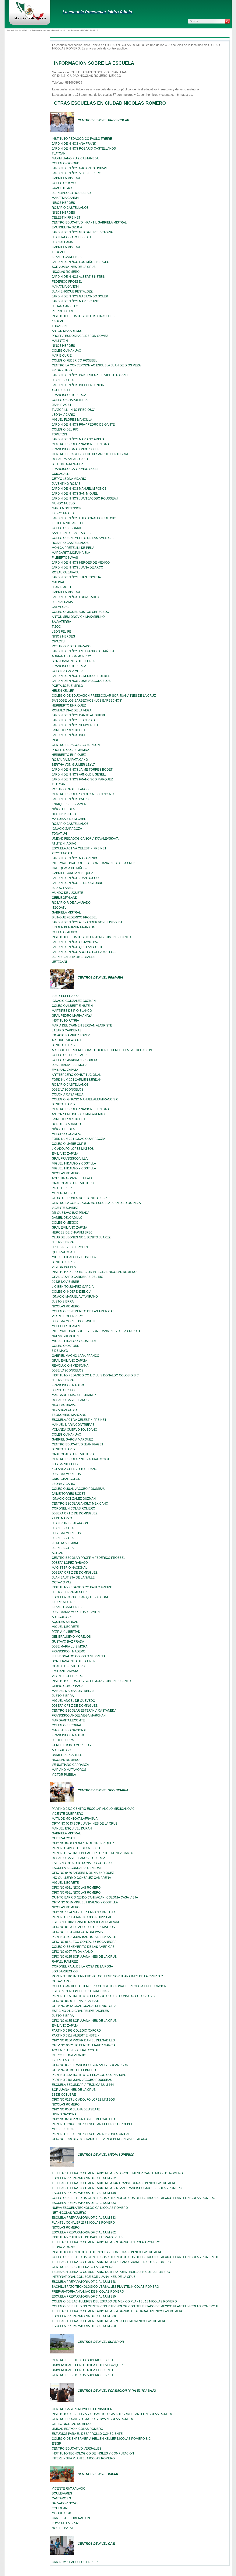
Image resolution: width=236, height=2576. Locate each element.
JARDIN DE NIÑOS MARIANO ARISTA (78, 439)
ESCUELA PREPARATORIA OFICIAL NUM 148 (84, 2193)
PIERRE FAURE (63, 311)
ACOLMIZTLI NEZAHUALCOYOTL (75, 2050)
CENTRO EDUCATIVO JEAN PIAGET (78, 1444)
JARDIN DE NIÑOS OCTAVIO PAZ (75, 942)
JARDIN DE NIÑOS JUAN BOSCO (75, 878)
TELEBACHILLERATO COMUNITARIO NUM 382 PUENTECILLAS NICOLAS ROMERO (111, 2271)
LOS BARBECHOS (65, 1464)
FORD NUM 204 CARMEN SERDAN (76, 1079)
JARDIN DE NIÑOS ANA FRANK (74, 143)
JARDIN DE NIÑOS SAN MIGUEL (75, 493)
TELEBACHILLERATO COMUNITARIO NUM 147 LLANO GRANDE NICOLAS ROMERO (111, 2262)
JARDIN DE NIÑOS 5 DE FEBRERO (76, 173)
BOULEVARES (62, 2493)
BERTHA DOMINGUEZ (67, 464)
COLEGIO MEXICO (65, 932)
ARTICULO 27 (61, 1617)
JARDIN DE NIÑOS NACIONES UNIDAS (79, 168)
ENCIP (56, 2443)
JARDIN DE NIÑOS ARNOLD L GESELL (79, 774)
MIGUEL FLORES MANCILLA (72, 419)
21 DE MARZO (62, 1518)
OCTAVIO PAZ (62, 1582)
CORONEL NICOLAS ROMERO (73, 1508)
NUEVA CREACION (65, 1336)
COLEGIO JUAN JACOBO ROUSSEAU (79, 1488)
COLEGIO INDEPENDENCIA (71, 1291)
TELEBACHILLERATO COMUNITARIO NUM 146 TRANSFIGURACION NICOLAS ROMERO (114, 2183)
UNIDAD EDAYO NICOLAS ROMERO (77, 2428)
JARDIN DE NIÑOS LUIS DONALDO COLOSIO (84, 518)
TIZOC (56, 626)
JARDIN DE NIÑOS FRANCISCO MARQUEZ (82, 779)
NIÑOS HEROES (63, 212)
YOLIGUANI (60, 2508)
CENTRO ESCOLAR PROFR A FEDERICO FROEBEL (88, 1557)
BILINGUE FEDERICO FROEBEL (74, 917)
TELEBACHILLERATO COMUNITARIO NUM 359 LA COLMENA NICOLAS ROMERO (109, 2321)
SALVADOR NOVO (65, 2503)
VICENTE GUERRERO (67, 1316)
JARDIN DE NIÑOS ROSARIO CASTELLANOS (84, 148)
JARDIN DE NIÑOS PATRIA (71, 799)
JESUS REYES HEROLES (70, 1247)
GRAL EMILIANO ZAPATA (69, 1227)
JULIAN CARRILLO (65, 306)
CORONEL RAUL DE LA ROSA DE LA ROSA (82, 1966)
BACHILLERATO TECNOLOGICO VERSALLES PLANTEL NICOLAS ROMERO (105, 2286)
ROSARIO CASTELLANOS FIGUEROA (78, 1858)
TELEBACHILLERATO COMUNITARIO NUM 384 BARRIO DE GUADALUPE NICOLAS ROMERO (118, 2311)
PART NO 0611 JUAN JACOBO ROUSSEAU (82, 1917)
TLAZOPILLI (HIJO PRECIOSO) (73, 409)
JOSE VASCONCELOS (67, 1089)
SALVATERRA (61, 621)
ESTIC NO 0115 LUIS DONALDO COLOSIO (82, 1863)
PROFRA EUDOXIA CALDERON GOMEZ (80, 335)
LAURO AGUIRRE (64, 1602)
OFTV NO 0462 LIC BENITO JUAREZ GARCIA (84, 2045)
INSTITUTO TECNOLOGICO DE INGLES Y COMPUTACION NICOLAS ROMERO (107, 2252)
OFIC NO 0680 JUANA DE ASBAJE (76, 2001)
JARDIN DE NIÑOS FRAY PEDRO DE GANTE (83, 424)
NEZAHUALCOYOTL (66, 1410)
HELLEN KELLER (64, 814)
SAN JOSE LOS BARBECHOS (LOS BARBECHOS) (87, 700)
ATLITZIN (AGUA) (64, 843)
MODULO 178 (61, 2513)
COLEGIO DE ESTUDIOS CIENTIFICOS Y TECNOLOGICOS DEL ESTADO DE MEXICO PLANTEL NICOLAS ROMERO (133, 2198)
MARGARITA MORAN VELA (71, 552)
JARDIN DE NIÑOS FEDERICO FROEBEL (81, 676)
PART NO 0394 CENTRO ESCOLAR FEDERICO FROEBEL (92, 2124)
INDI (55, 740)
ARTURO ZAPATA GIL (67, 1040)
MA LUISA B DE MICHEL (69, 818)
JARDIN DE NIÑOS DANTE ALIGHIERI (78, 715)
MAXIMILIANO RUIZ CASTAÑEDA (75, 158)
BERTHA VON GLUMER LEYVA (74, 764)
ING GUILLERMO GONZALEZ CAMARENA (81, 1877)
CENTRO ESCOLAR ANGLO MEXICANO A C (83, 794)
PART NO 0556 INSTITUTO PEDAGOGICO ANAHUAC (89, 2074)
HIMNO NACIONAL (65, 2114)
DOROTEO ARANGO (66, 1124)
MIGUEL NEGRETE (65, 1626)
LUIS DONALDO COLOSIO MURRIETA (78, 1656)
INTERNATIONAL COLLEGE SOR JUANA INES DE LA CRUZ (94, 863)
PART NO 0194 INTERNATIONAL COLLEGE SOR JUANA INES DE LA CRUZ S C (107, 1976)
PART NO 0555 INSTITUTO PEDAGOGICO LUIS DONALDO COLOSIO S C (103, 1996)
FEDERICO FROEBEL (67, 281)
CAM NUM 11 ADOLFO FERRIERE (76, 2562)
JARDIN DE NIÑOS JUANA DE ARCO (77, 567)
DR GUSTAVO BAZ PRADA (71, 1212)
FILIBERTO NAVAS (65, 557)
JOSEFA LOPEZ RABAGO (70, 1562)
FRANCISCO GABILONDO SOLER (76, 449)
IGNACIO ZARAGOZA (67, 828)
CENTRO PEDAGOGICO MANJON (76, 745)
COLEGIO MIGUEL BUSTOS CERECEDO (80, 611)
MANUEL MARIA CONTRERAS (73, 1424)
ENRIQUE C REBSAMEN (69, 804)
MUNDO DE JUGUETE (67, 892)
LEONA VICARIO (63, 414)
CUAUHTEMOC (63, 188)
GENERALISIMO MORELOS (71, 1636)
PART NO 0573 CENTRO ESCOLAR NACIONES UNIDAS (91, 2134)
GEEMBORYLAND (64, 897)
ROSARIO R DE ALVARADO (71, 646)
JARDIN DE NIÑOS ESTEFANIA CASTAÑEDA (83, 651)
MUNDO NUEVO (63, 503)
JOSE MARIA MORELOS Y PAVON (76, 1612)
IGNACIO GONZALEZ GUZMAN (74, 1000)
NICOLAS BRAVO (64, 1405)
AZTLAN (57, 1552)
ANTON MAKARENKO (67, 330)
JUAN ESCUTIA (63, 380)
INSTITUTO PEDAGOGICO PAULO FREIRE (82, 138)
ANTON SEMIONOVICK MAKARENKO (78, 616)
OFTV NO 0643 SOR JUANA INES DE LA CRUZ (85, 1823)
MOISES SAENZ (63, 2129)
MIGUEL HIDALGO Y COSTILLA (74, 1163)
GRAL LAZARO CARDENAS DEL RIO (78, 1276)
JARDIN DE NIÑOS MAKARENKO (75, 858)
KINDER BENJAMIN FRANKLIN (73, 927)
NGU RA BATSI (62, 2528)
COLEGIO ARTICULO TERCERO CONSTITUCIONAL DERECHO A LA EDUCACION (109, 1986)
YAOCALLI (59, 321)
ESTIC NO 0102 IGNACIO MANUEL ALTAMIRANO (86, 1922)
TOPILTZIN (59, 434)
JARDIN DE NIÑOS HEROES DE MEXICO (81, 562)
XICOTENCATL (62, 853)
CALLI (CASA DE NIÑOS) (69, 868)
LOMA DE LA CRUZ (65, 2523)
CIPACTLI (58, 641)
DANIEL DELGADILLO (67, 1217)
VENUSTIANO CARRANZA (70, 1764)
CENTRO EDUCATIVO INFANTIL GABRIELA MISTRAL (89, 222)
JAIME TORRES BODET (68, 730)
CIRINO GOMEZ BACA (67, 1686)
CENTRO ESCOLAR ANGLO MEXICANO (80, 1503)
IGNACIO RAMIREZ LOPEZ (71, 1035)
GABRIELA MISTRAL (66, 178)
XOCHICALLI (61, 390)
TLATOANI (59, 153)
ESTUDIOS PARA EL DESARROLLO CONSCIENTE (87, 2433)
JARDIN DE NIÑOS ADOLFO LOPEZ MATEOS (84, 952)
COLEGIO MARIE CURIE (69, 1143)
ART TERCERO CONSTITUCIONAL (76, 1074)
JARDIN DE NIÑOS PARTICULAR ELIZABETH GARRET (90, 375)
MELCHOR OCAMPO (66, 1133)
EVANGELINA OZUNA (67, 227)
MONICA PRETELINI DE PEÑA (73, 547)
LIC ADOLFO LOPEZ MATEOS (73, 1148)
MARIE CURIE (62, 355)
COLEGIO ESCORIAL (67, 528)
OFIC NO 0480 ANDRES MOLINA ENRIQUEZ (83, 1843)
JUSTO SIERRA (63, 1242)
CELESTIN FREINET (66, 217)
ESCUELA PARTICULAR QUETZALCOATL (81, 1597)
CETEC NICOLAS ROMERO (71, 2423)
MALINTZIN (60, 340)
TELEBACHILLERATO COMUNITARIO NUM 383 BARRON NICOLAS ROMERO (106, 2242)
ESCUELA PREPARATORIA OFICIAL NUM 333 (84, 2202)
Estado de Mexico (41, 30)
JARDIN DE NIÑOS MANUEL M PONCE (79, 488)
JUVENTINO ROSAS (66, 483)
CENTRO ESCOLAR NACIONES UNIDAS (80, 444)
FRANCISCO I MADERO (69, 1385)
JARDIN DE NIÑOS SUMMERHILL (75, 725)
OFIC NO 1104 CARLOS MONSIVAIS (77, 1932)
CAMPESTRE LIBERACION (71, 2518)
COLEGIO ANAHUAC (66, 350)
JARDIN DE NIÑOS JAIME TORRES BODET (82, 769)
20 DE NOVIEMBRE (65, 1281)
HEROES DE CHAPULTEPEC (72, 1232)
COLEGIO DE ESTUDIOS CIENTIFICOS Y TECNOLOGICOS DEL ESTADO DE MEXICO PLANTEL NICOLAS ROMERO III (135, 2257)
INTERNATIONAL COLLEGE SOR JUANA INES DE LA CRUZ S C (96, 1331)
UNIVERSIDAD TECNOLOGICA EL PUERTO (82, 2370)
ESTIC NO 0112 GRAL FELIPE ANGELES (80, 2010)
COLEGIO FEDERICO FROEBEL (74, 360)
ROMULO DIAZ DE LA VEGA (72, 710)
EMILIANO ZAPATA (65, 1069)
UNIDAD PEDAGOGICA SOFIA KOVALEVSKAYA (85, 838)
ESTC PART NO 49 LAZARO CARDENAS (80, 1991)
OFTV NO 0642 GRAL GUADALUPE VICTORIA (84, 2005)
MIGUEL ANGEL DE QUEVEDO (73, 1700)
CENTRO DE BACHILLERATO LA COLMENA (83, 2267)
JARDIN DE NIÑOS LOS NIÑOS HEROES (80, 261)
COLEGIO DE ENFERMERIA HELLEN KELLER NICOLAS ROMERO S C (101, 2438)
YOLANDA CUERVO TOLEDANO (74, 1429)
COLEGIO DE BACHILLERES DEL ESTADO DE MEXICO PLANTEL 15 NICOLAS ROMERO (114, 2301)
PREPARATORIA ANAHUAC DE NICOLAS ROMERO (88, 2291)
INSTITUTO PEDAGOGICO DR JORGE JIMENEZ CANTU (91, 937)
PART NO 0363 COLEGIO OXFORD (76, 2030)
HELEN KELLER (63, 690)
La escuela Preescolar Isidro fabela (97, 11)
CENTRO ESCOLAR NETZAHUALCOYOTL (81, 1459)
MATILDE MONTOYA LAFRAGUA (75, 1818)
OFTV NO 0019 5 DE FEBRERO (74, 2070)
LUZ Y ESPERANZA (65, 995)
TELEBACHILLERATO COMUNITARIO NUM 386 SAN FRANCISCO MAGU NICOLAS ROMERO (117, 2188)
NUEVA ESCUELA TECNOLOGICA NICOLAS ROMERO (90, 2207)
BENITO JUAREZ (64, 1045)
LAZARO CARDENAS (67, 257)
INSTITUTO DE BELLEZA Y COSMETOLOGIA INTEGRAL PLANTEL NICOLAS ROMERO (112, 2414)
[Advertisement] (26, 115)
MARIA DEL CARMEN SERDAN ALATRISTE (82, 1025)
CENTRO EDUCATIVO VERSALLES (76, 2448)
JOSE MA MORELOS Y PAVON (73, 1321)
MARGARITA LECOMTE (68, 1720)
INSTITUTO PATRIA (65, 1020)
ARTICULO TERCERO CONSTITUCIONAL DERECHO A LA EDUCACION (102, 1050)
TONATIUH (59, 833)
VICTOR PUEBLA (64, 1267)
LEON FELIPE (61, 631)
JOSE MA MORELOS (66, 1474)
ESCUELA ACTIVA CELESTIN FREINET (79, 848)
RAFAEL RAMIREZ (65, 1961)
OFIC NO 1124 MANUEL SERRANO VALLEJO (83, 1912)
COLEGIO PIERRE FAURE (70, 1055)
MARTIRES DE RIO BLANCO (72, 1010)
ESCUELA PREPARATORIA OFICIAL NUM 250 (84, 2296)
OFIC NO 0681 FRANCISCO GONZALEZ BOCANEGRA (90, 2065)
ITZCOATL (59, 907)
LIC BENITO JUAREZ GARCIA (73, 1286)
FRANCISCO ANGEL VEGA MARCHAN (79, 1715)
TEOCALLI (59, 252)
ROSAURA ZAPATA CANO (70, 459)
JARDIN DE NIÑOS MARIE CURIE (75, 301)
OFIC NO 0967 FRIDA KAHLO (72, 1951)
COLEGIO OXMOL (64, 183)
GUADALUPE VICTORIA (69, 1666)
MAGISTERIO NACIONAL (69, 1567)
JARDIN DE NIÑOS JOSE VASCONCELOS (81, 680)
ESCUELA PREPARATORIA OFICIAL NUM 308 (84, 2316)
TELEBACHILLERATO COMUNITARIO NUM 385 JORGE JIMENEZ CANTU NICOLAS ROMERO (117, 2173)
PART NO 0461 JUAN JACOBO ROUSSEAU (82, 2079)
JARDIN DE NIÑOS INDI (68, 735)
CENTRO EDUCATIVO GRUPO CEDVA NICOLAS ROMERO (93, 2419)
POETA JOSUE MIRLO (67, 685)
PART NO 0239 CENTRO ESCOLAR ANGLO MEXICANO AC (93, 1808)
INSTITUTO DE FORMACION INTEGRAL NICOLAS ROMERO (94, 1271)
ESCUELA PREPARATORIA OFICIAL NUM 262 (84, 2178)
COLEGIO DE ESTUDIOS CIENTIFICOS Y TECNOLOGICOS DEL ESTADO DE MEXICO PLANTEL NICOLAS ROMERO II (135, 2306)
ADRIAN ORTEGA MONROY (71, 656)
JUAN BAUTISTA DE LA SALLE (73, 956)
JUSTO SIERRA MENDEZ (69, 1592)
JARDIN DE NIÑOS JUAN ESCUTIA (76, 577)
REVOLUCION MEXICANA (70, 1365)
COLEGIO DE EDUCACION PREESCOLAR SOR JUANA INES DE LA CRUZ (104, 695)
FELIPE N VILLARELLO (68, 523)
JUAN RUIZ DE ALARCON (70, 1523)
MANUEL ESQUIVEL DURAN (72, 1828)
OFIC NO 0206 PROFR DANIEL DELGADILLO (83, 2040)
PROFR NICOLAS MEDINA (70, 749)
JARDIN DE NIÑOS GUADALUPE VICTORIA (82, 232)
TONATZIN (59, 326)
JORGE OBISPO (63, 1390)
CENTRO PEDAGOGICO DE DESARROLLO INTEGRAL (90, 454)
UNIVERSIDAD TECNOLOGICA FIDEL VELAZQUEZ (87, 2365)
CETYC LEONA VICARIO (69, 478)
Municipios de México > (19, 30)
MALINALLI (59, 582)
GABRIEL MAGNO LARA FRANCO (75, 1355)
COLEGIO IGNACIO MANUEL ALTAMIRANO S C (85, 1099)
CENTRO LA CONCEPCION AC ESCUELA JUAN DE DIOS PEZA (96, 365)
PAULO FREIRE (63, 1188)
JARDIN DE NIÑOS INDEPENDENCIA (78, 385)
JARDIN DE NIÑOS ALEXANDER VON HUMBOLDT (87, 922)
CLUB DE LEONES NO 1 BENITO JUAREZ (81, 1198)
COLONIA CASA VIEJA (67, 671)
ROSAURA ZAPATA (65, 572)
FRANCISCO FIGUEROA (69, 395)
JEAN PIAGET (62, 404)
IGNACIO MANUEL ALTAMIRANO (75, 1296)
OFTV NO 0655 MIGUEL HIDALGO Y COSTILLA (85, 1902)
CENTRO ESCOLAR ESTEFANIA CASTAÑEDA (84, 1710)
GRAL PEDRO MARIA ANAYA (72, 1015)
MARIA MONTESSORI (67, 508)
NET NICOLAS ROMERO (69, 2212)
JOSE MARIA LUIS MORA (69, 1064)
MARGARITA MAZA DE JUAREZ (74, 1395)
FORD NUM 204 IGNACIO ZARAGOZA (78, 1138)
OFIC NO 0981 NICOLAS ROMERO (76, 1887)
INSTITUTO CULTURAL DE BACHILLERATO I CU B (87, 2237)
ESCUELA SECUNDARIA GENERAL (77, 1867)
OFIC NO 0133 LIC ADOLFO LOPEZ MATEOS (83, 1927)
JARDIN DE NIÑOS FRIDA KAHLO (75, 597)
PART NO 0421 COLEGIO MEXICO (76, 1848)
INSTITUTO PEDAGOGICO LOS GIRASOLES (83, 316)
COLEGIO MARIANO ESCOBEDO (75, 1060)
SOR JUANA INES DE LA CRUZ (74, 266)
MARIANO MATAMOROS (69, 1769)
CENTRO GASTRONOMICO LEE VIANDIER (82, 2409)
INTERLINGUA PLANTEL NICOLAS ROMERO (83, 2458)
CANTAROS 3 (61, 2498)
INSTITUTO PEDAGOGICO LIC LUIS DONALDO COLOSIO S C (95, 1375)
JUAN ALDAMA (62, 242)
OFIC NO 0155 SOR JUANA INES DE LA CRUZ (84, 1956)
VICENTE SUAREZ (65, 1207)
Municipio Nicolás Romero (65, 30)
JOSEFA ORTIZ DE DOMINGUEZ (75, 1513)
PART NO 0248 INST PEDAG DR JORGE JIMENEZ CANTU (92, 1853)
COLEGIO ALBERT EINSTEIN (72, 1005)
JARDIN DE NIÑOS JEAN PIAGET (75, 720)
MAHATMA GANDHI (65, 197)
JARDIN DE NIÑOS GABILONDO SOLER (80, 296)
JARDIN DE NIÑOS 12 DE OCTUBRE (77, 883)
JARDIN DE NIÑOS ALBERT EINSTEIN (78, 276)
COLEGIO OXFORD (65, 163)
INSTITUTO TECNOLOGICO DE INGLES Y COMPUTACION (93, 2453)
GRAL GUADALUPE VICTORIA (73, 1183)
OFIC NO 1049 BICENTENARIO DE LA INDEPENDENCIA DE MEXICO (100, 2139)
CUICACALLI (61, 473)
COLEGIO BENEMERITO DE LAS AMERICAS (83, 538)
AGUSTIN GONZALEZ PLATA (72, 1178)
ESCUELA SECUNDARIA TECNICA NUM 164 (83, 2084)
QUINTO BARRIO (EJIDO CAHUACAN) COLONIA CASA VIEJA (95, 1897)
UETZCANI (59, 961)
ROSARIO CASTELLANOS (70, 207)
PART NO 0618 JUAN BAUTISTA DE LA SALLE (84, 1936)
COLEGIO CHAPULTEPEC (70, 399)
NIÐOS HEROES (63, 202)
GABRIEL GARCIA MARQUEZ (72, 873)
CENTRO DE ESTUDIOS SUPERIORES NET (83, 2360)
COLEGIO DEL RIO (65, 429)
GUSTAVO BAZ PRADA (68, 1641)
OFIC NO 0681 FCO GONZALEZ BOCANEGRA (84, 1941)
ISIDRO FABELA (63, 513)
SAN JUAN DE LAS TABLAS (71, 533)
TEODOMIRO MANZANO (69, 1414)
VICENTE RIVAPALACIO (69, 2488)
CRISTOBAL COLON (66, 1479)
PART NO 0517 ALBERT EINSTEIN (76, 2035)
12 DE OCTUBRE (64, 2094)
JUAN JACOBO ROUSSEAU (71, 192)
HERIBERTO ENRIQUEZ (69, 705)
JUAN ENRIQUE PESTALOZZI (72, 291)
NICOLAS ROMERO (66, 271)
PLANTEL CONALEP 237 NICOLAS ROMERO (83, 2222)
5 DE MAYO (60, 1350)
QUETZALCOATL (64, 1252)
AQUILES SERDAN (65, 1621)
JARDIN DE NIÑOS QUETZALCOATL (77, 947)
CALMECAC (60, 607)
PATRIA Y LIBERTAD (66, 1631)
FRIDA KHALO (62, 370)
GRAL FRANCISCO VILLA (70, 1158)
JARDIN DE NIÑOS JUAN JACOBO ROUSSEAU (85, 498)
